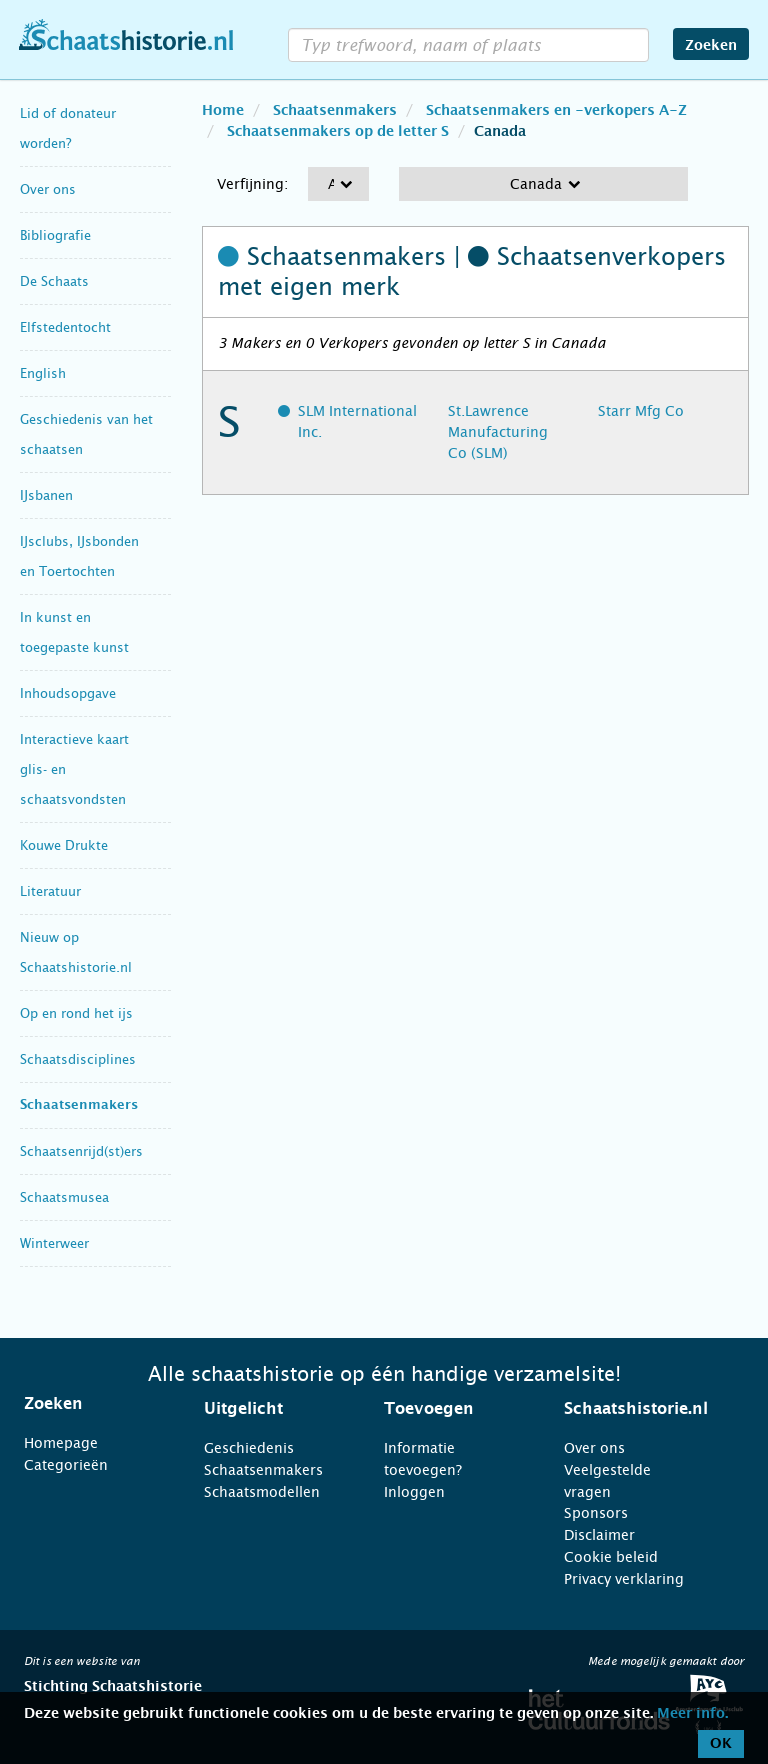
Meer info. (692, 1714)
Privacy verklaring (624, 1579)
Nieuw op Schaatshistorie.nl (76, 952)
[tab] (89, 1404)
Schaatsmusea (64, 1197)
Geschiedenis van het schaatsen (86, 434)
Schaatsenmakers (79, 1105)
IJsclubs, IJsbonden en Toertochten (79, 556)
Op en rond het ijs (76, 1013)
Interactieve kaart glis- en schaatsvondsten (74, 769)
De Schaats (54, 281)
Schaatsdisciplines (78, 1059)
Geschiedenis (249, 1448)
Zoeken (711, 46)
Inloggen (414, 1492)
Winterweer (54, 1243)
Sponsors (596, 1513)
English (43, 373)
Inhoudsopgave (68, 693)
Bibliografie (55, 235)
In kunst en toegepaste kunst (74, 632)
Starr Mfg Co (641, 411)
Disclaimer (599, 1535)
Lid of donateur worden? (68, 128)
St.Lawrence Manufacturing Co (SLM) (498, 432)
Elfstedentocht (65, 327)
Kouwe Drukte (64, 845)
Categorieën (66, 1465)
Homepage (61, 1443)
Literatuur (50, 891)
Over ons (48, 189)
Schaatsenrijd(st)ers (81, 1151)
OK (721, 1744)
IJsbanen (46, 495)
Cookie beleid (611, 1557)
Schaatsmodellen (262, 1492)
